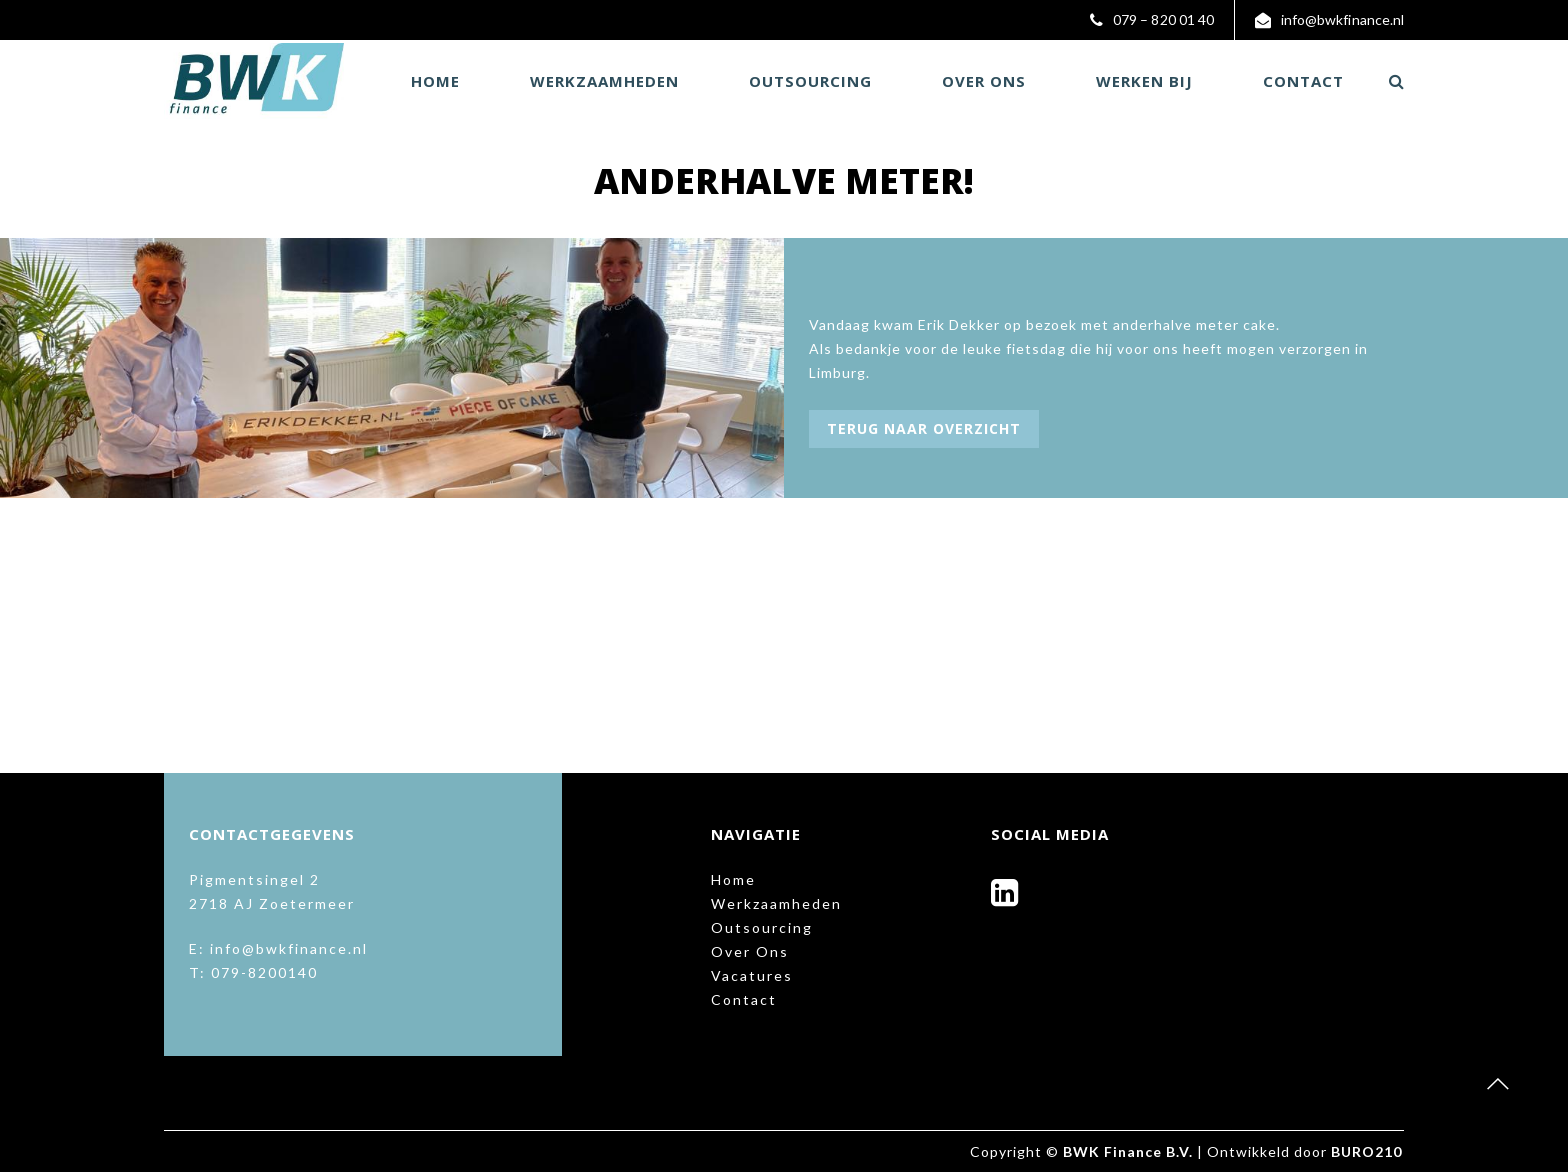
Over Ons (984, 81)
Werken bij (1144, 81)
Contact (1303, 81)
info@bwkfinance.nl (1343, 19)
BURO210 (1366, 1151)
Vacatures (752, 975)
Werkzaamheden (604, 81)
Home (435, 81)
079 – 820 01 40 (1165, 19)
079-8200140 (264, 972)
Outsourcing (810, 81)
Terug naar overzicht (924, 428)
